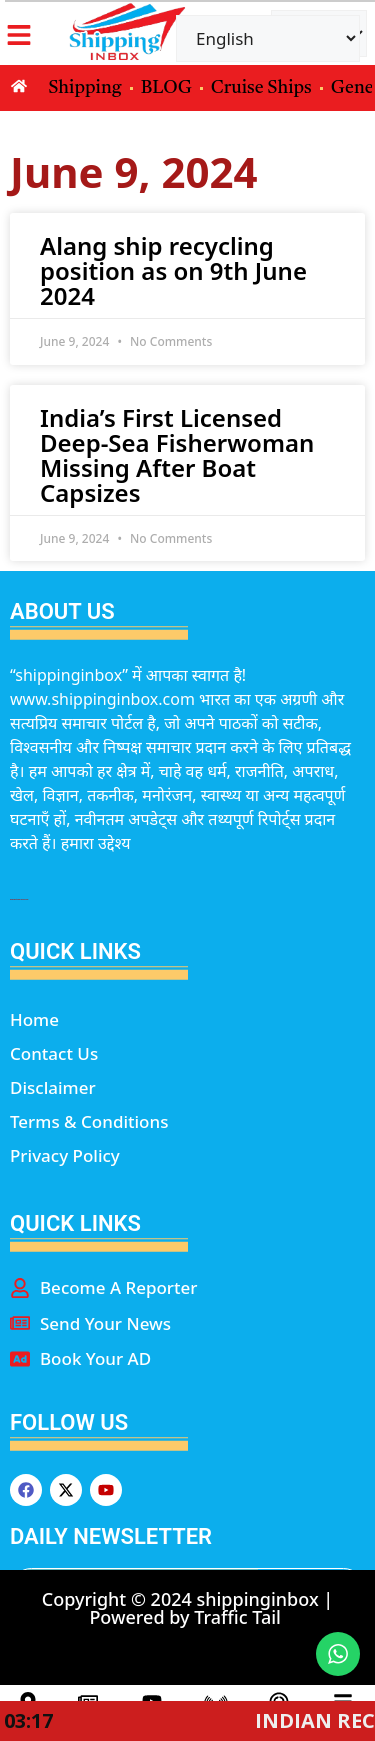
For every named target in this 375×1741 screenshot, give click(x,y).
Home (34, 1019)
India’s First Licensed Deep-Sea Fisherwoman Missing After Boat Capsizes (177, 455)
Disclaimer (53, 1087)
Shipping (85, 88)
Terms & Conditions (89, 1121)
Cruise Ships (261, 88)
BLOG (166, 88)
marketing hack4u (19, 899)
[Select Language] (268, 38)
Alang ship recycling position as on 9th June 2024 (173, 270)
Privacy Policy (65, 1155)
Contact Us (54, 1053)
